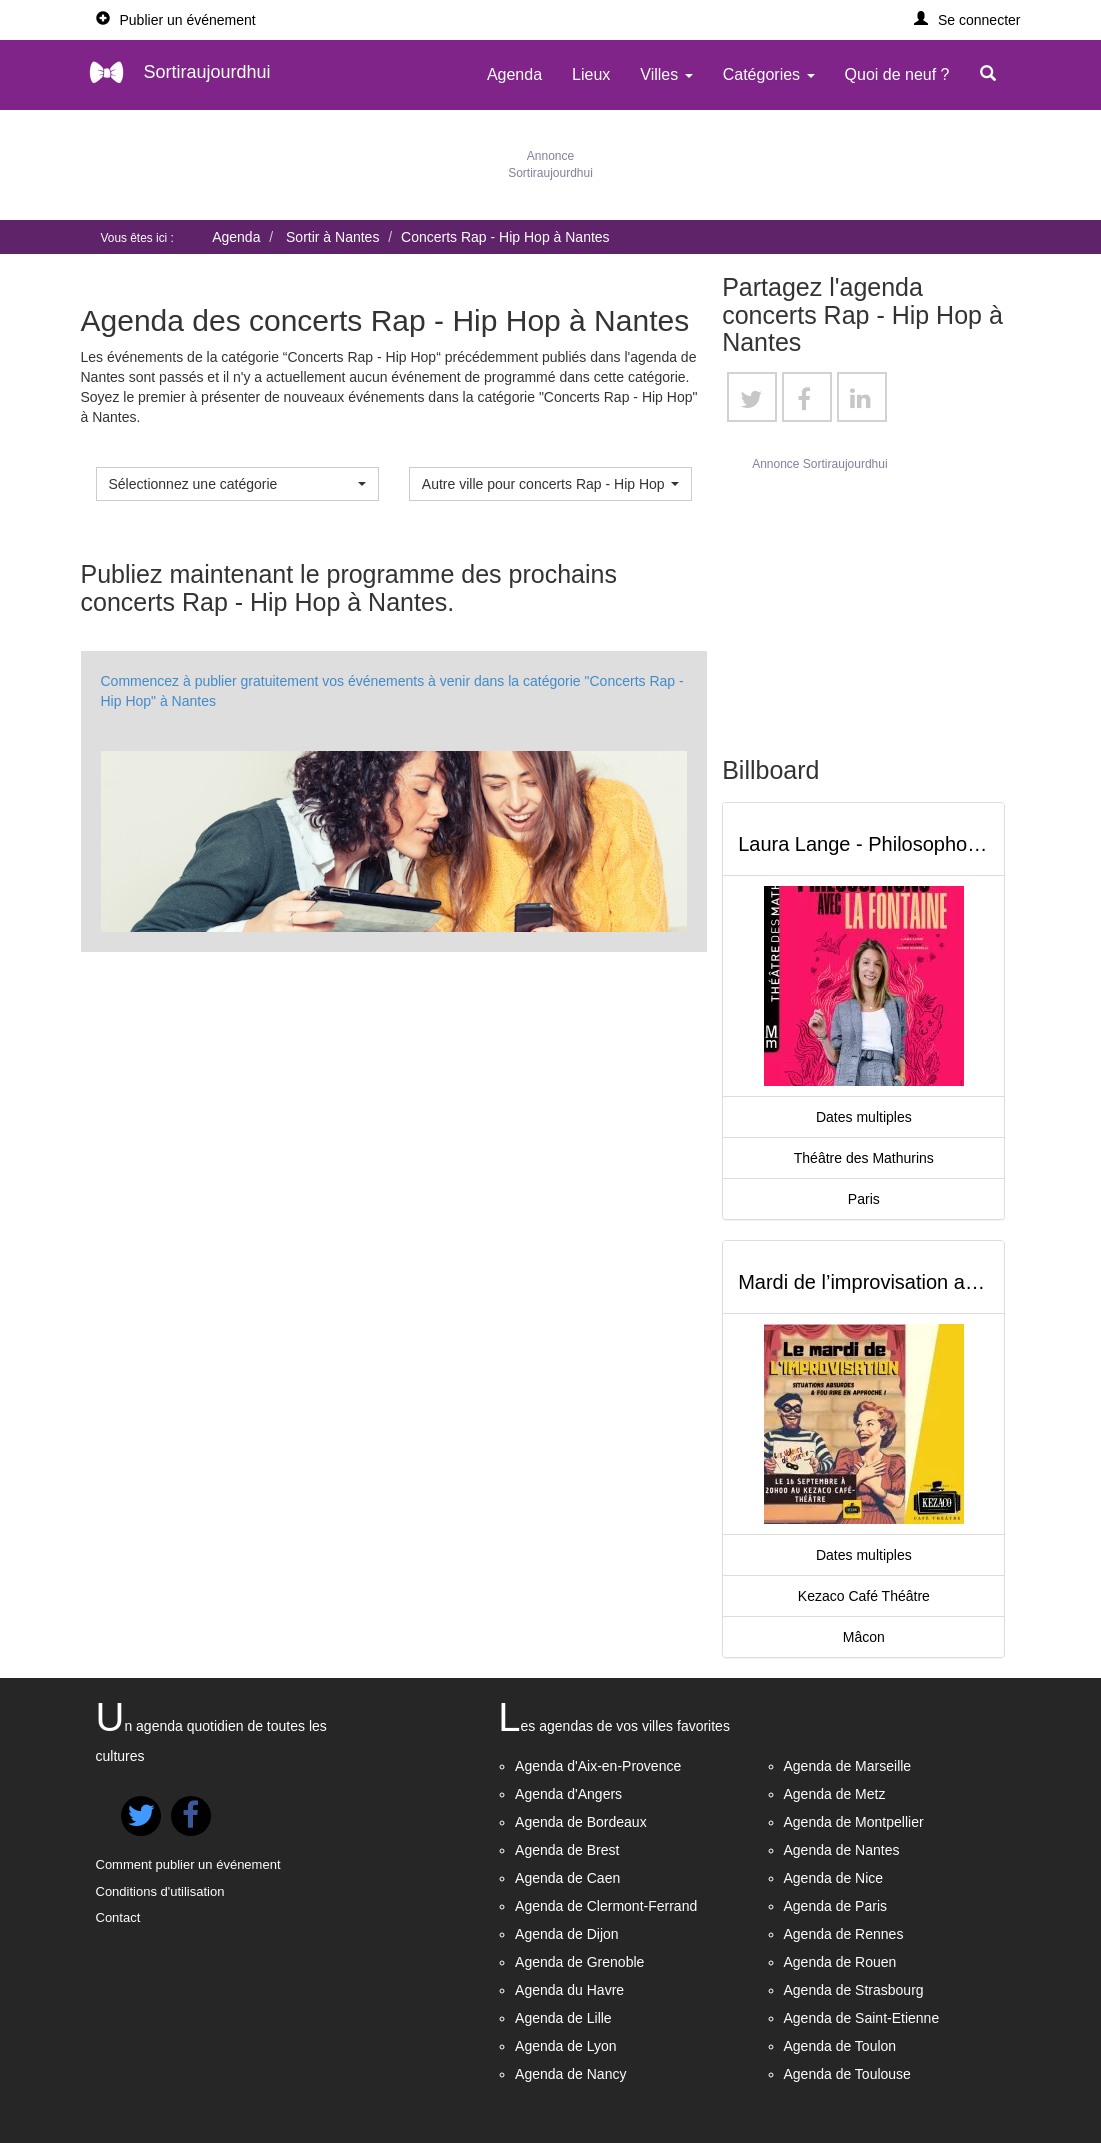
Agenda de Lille (563, 2018)
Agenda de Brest (567, 1850)
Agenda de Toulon (840, 2046)
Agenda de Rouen (840, 1962)
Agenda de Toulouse (847, 2074)
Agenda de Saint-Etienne (862, 2018)
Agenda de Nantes (842, 1850)
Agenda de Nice (834, 1878)
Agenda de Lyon (565, 2046)
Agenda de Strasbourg (854, 1990)
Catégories (769, 74)
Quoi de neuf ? (897, 74)
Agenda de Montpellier (854, 1822)
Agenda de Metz (835, 1794)
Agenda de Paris (836, 1906)
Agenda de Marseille (848, 1766)
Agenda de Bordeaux (581, 1822)
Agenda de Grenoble (579, 1962)
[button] (967, 20)
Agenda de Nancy (570, 2074)
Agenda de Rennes (844, 1934)
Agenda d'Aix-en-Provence (598, 1766)
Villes (666, 74)
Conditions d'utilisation (160, 1891)
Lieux (591, 74)
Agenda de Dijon (567, 1934)
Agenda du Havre (569, 1990)
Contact (118, 1917)
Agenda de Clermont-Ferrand (606, 1906)
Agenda (514, 74)
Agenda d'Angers (568, 1794)
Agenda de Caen (567, 1878)
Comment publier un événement (188, 1864)
